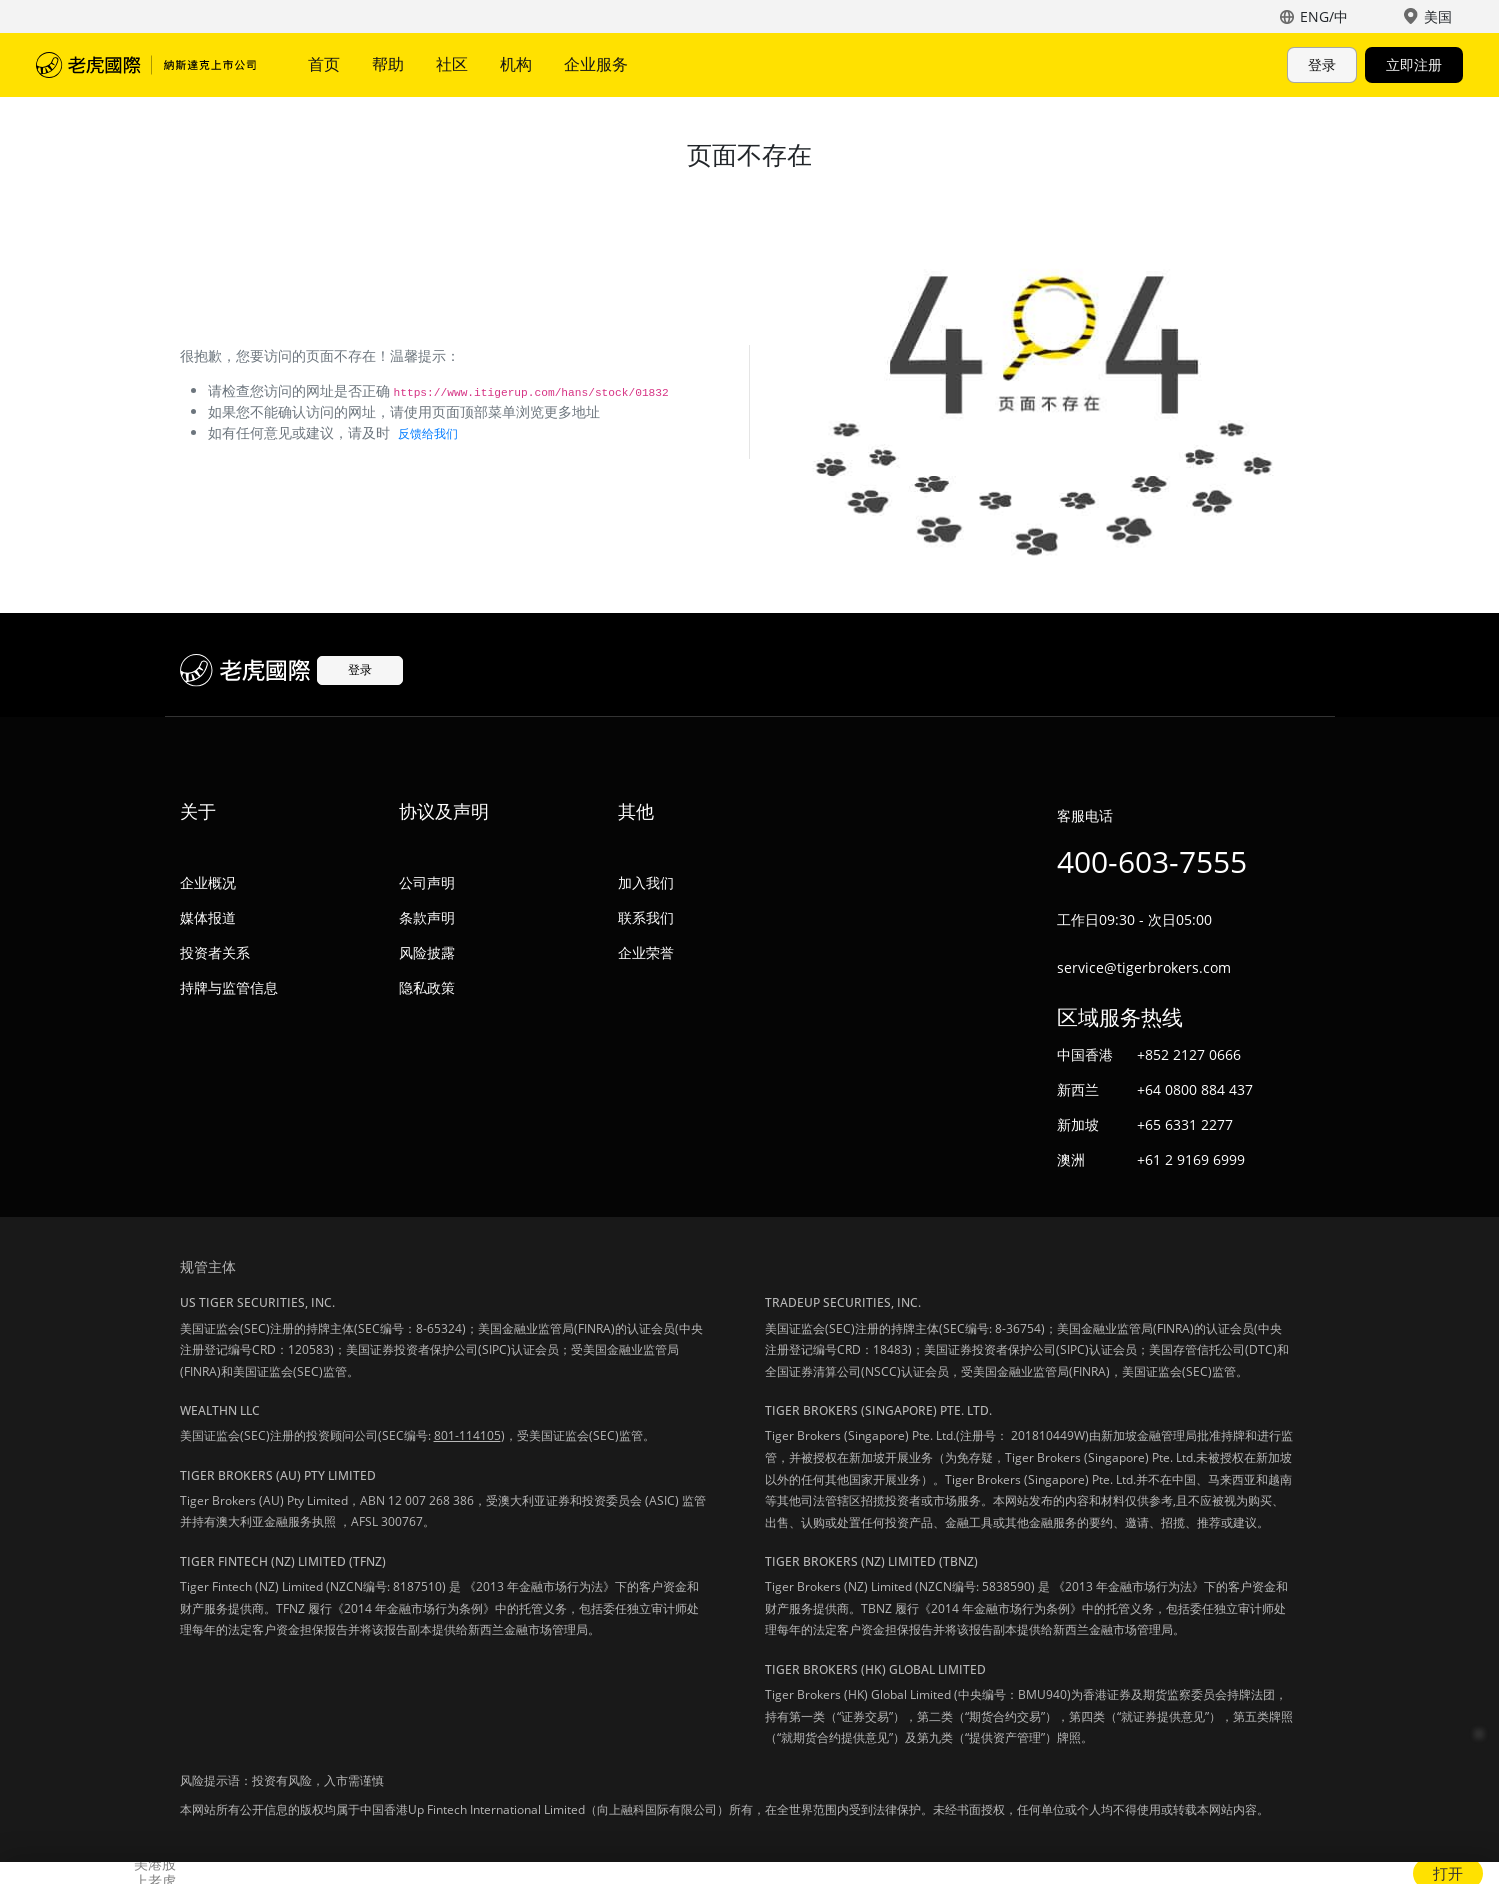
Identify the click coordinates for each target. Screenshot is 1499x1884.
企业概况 (208, 882)
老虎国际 (146, 65)
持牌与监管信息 (229, 987)
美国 (1438, 16)
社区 (452, 64)
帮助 (388, 64)
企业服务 (596, 64)
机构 (516, 64)
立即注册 (1414, 64)
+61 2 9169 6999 (1191, 1159)
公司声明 (427, 882)
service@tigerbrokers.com (1144, 967)
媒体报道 (208, 917)
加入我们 (646, 882)
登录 (1322, 64)
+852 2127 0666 (1189, 1054)
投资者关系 (215, 952)
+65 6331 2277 (1185, 1124)
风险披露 (427, 952)
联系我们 (646, 917)
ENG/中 (1324, 16)
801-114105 (467, 1435)
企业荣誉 (646, 952)
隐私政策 (427, 987)
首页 (324, 64)
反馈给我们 (428, 433)
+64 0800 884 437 (1195, 1089)
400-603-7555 (1152, 861)
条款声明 (427, 917)
